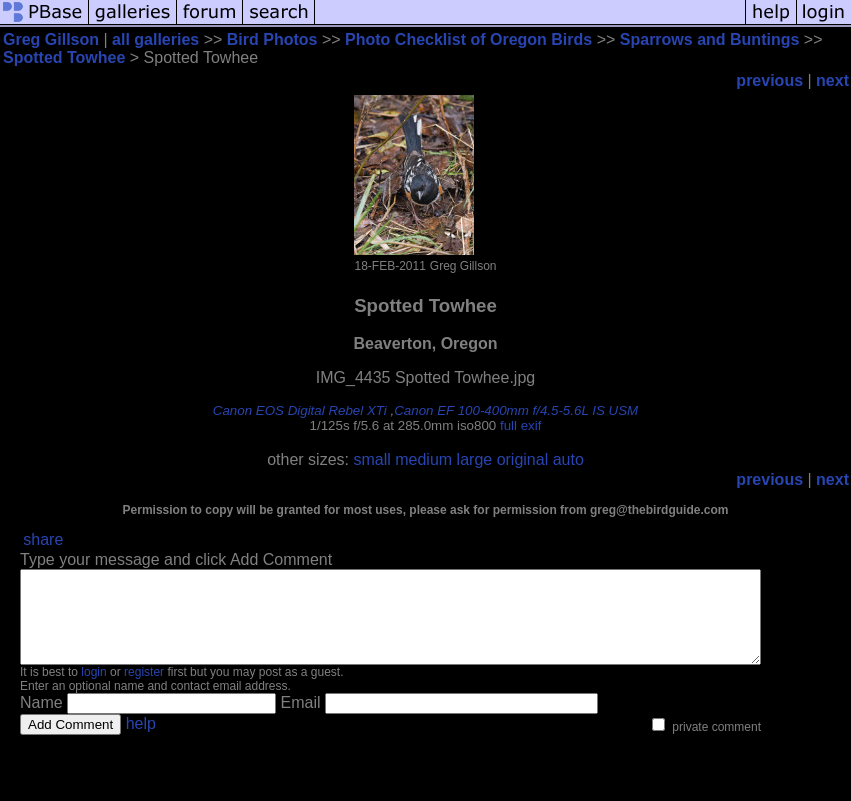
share (43, 539)
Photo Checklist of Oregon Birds (468, 39)
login (93, 690)
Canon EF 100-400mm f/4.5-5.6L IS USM (516, 410)
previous (769, 80)
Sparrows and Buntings (710, 39)
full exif (520, 425)
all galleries (155, 39)
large (475, 459)
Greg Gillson (51, 39)
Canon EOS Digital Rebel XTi (300, 410)
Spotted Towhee (64, 57)
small (371, 459)
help (141, 741)
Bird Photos (272, 39)
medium (423, 459)
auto (568, 459)
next (832, 80)
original (523, 459)
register (144, 690)
